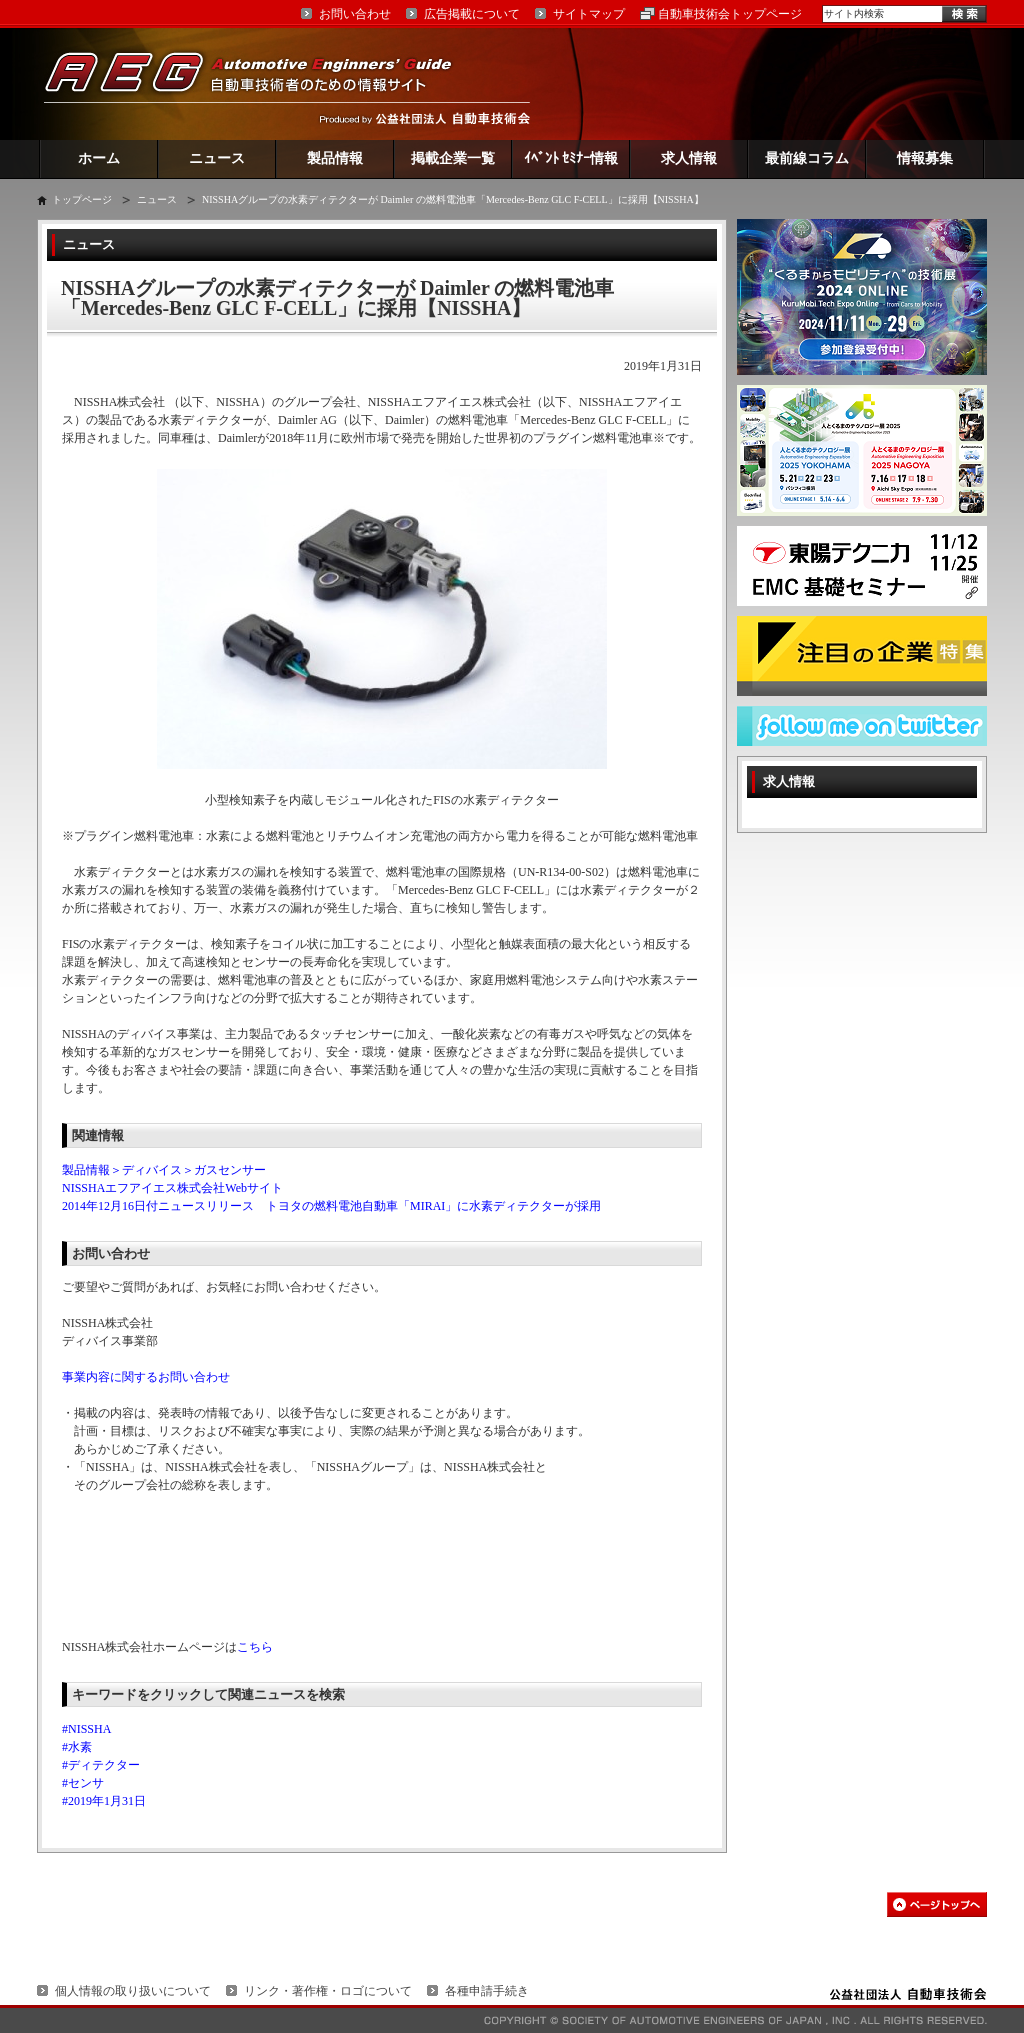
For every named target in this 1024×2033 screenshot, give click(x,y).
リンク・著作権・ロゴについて (328, 1991)
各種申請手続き (487, 1991)
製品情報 (335, 158)
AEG (261, 83)
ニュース (217, 158)
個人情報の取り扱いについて (133, 1991)
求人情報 (689, 158)
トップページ (82, 199)
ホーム (99, 158)
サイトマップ (589, 14)
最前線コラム (807, 158)
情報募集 (925, 158)
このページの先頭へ (937, 1904)
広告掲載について (472, 14)
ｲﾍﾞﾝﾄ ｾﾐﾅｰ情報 (571, 158)
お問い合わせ (355, 14)
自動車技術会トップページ (730, 14)
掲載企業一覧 (453, 158)
